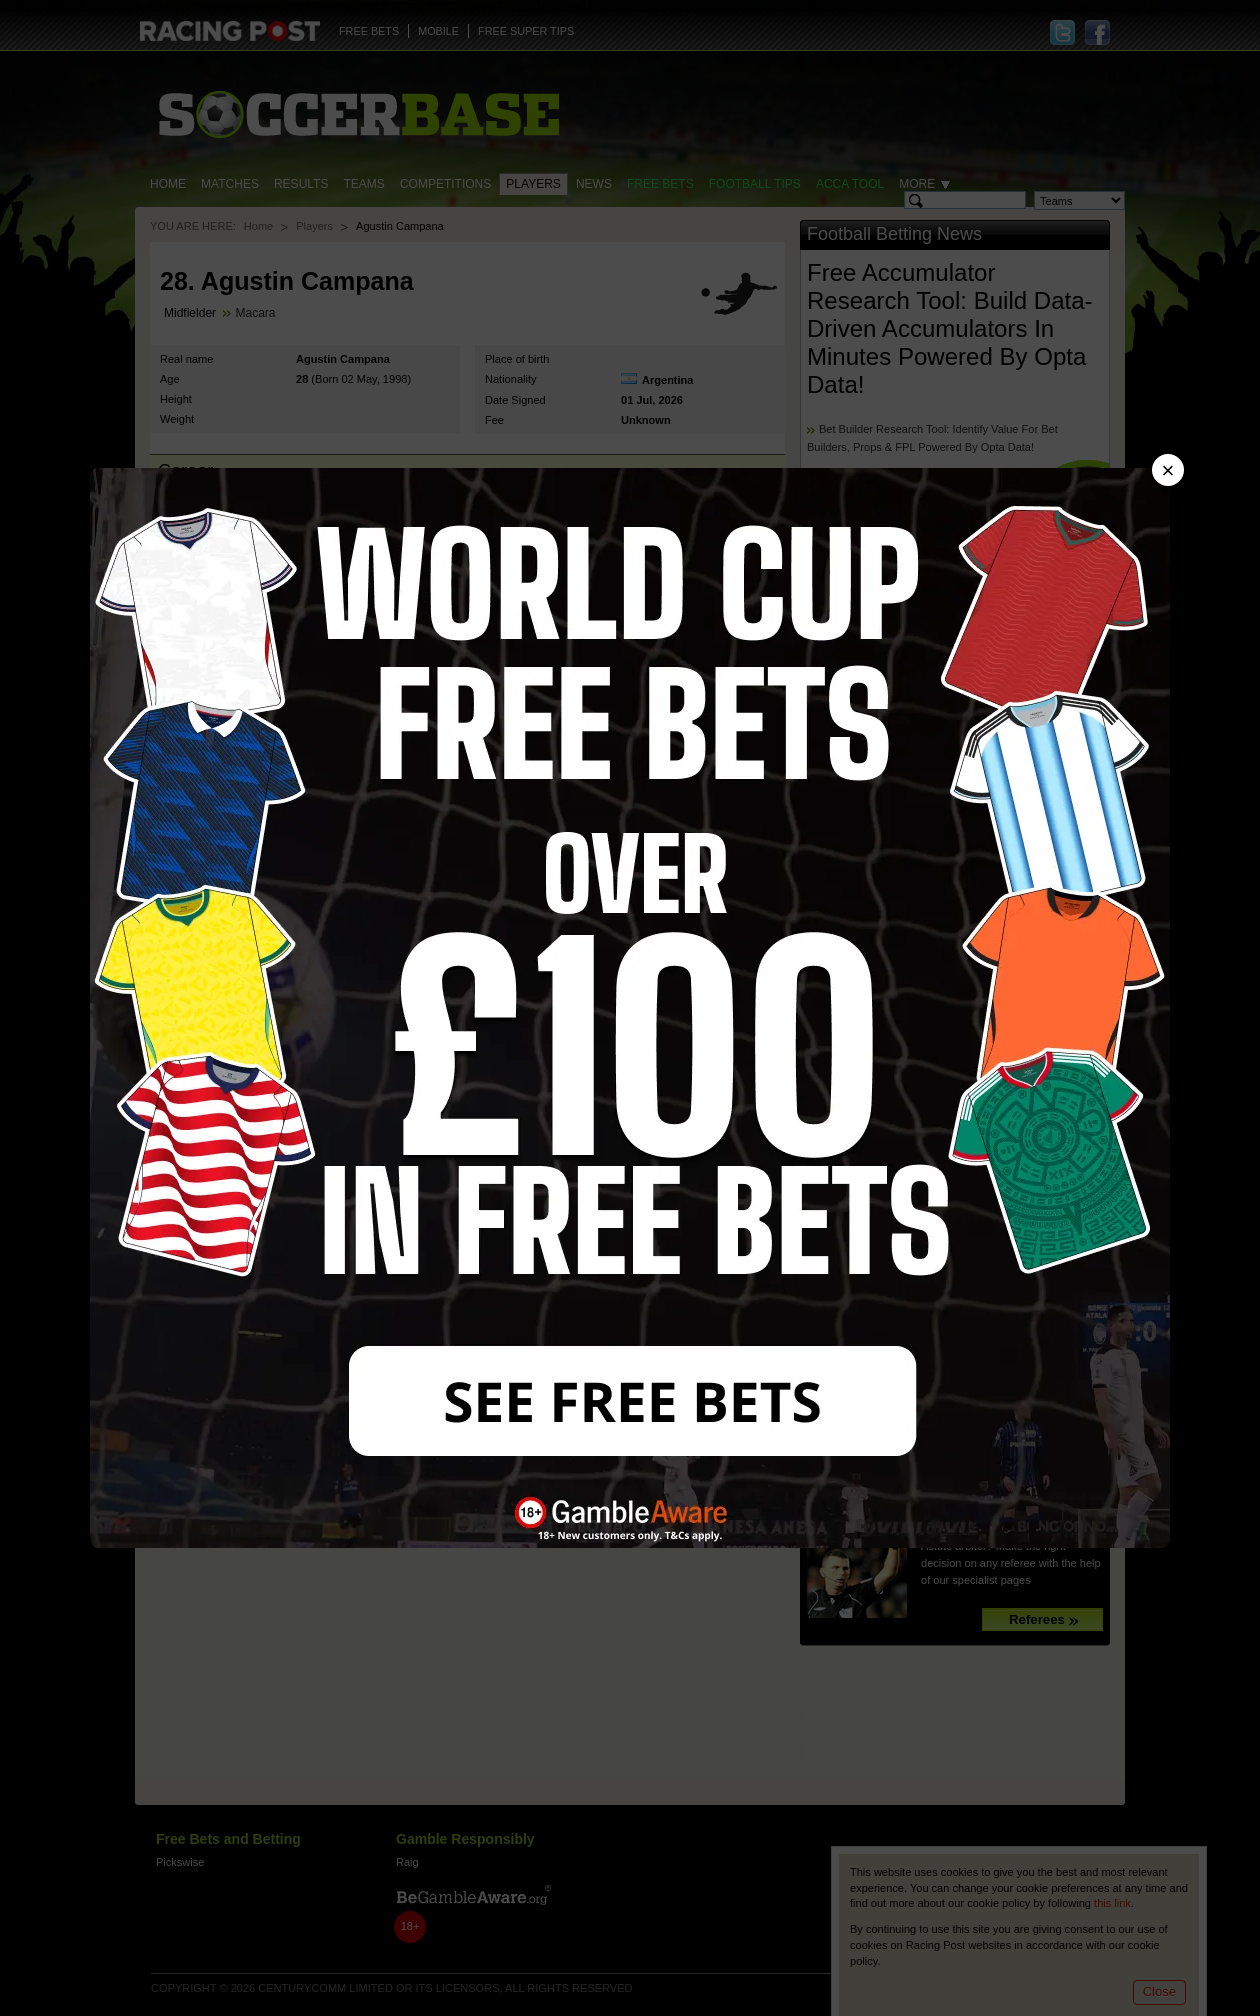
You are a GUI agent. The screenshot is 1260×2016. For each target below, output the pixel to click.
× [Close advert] (1168, 470)
